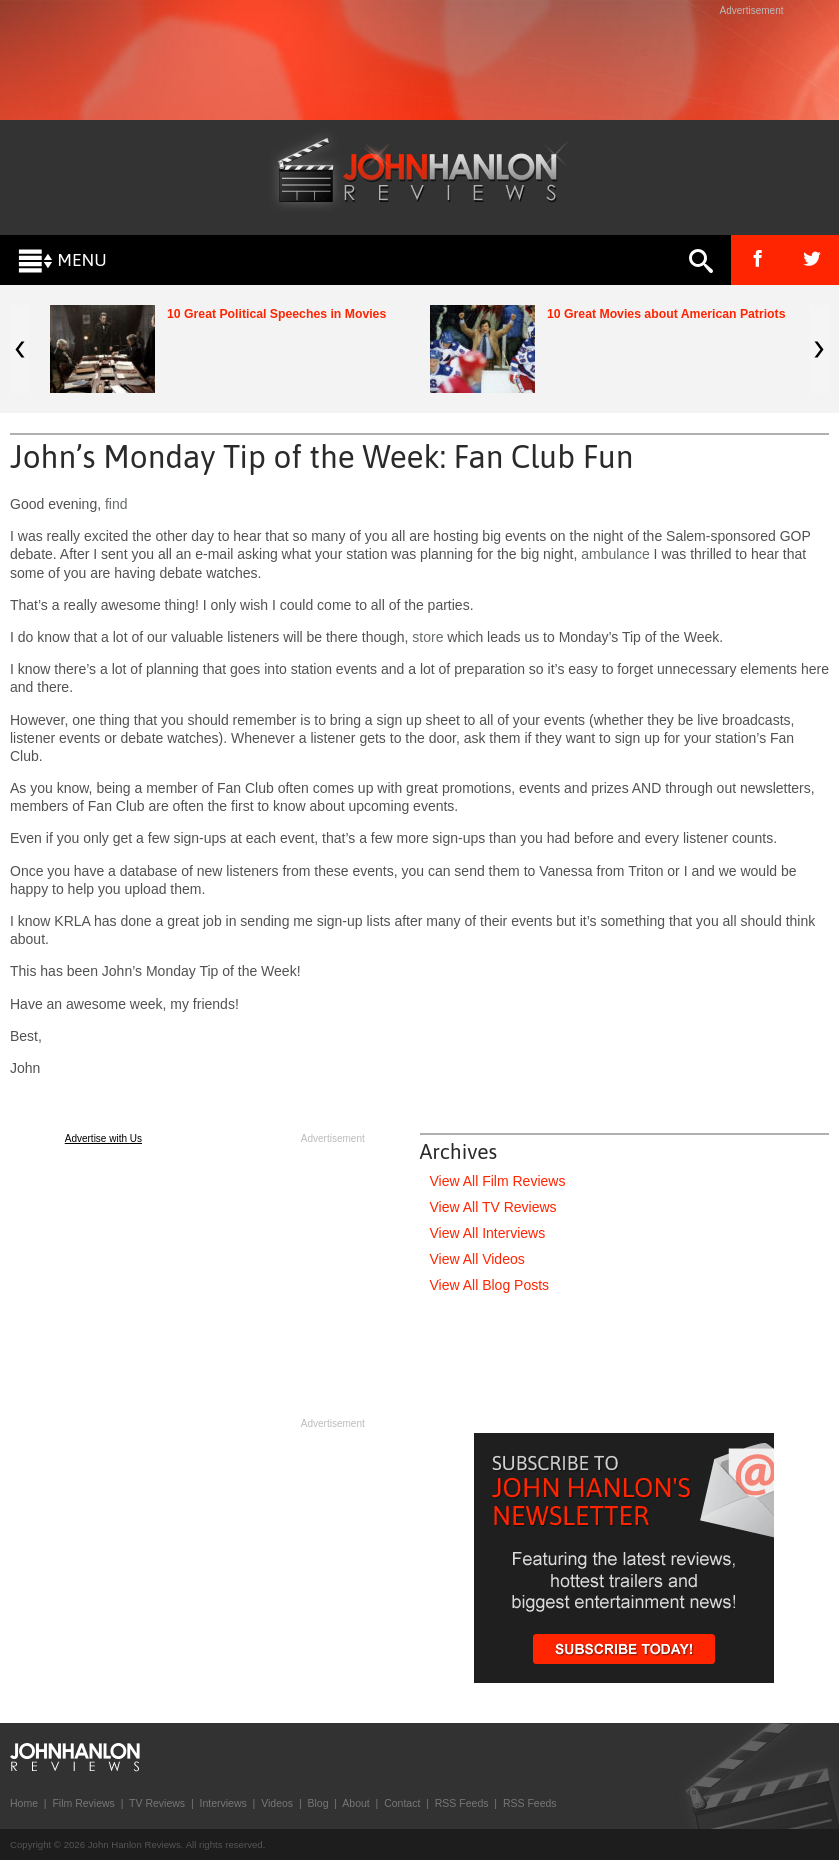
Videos (277, 1803)
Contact (402, 1803)
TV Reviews (157, 1803)
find (116, 504)
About (355, 1803)
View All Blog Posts (490, 1285)
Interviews (222, 1803)
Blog (317, 1803)
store (427, 637)
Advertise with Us (103, 1138)
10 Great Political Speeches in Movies (276, 314)
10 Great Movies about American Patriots (666, 314)
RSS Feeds (462, 1803)
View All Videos (477, 1259)
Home (24, 1803)
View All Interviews (488, 1233)
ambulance (615, 554)
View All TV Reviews (493, 1207)
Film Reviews (83, 1803)
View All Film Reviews (498, 1181)
